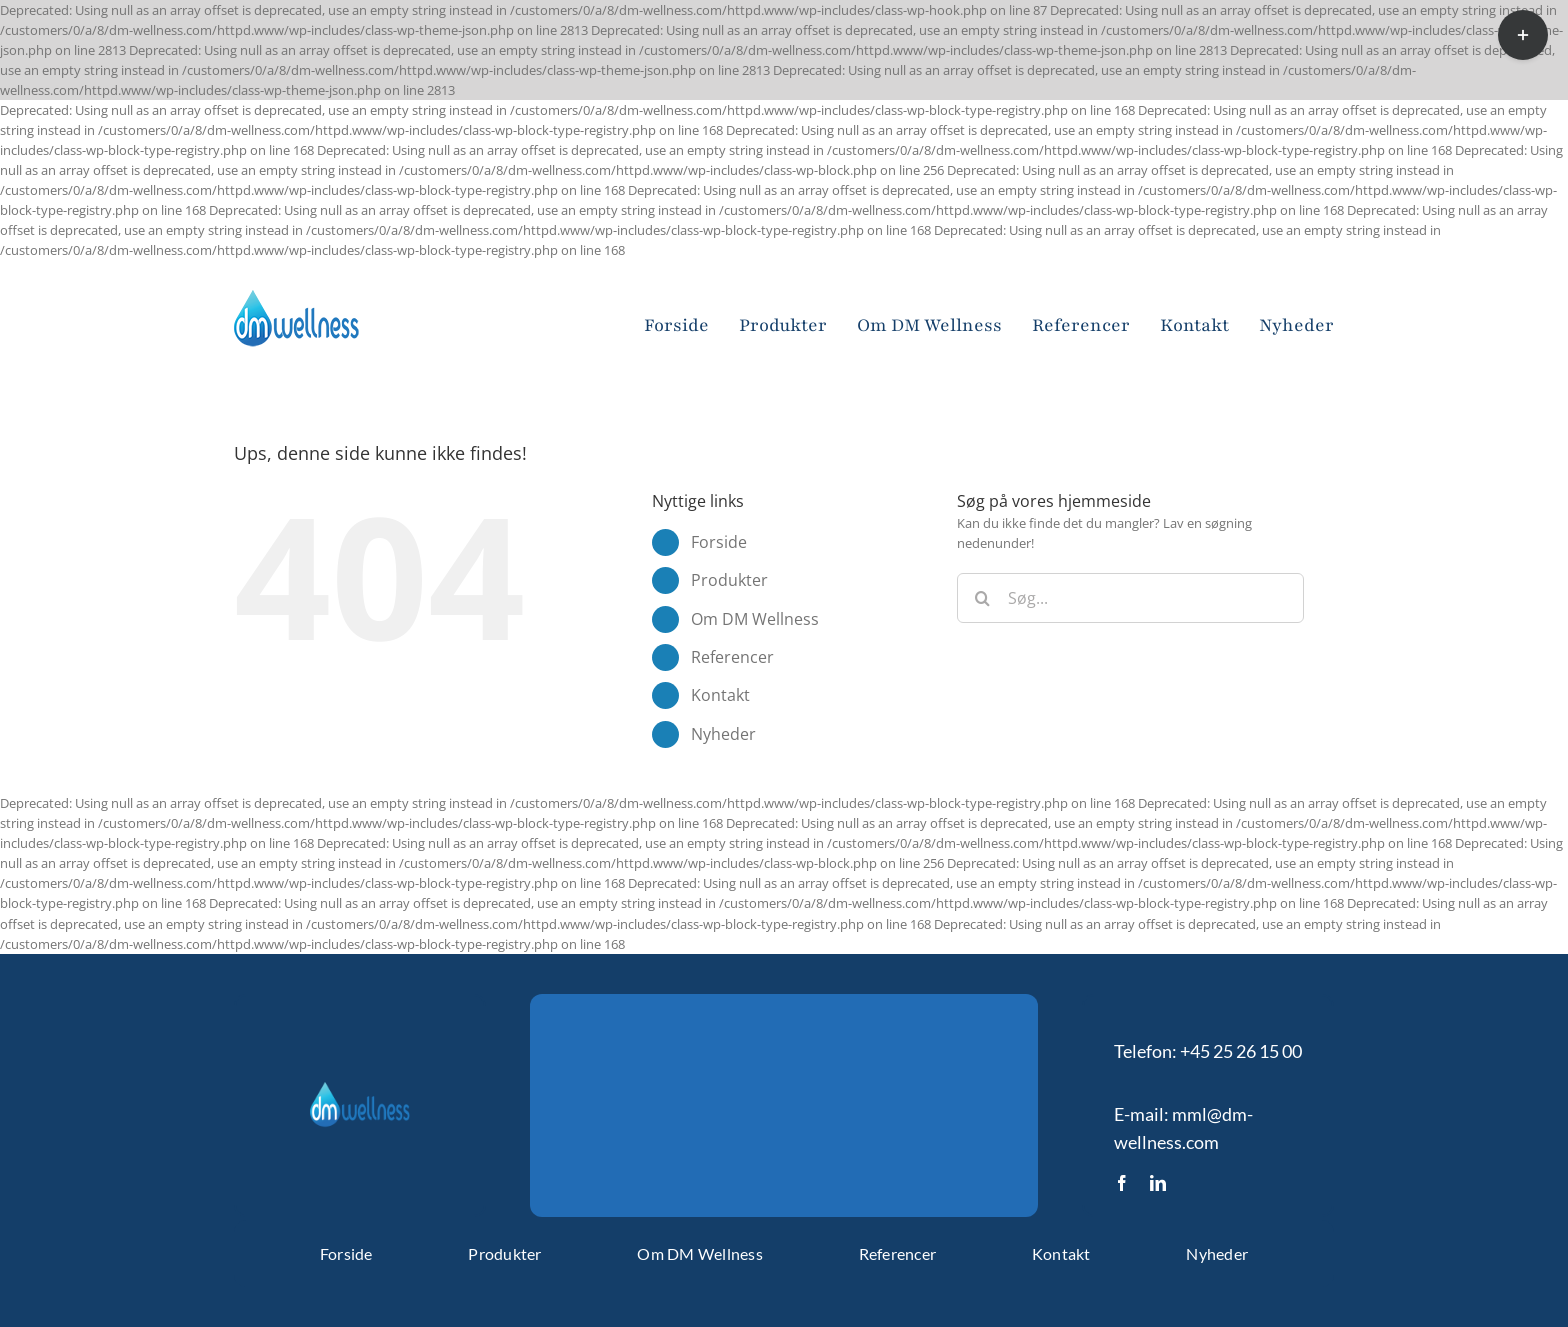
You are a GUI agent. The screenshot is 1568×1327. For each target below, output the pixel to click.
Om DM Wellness (755, 619)
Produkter (729, 580)
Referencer (732, 657)
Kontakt (720, 695)
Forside (719, 542)
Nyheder (723, 734)
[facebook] (1122, 1183)
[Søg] (982, 598)
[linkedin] (1158, 1183)
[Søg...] (1130, 598)
